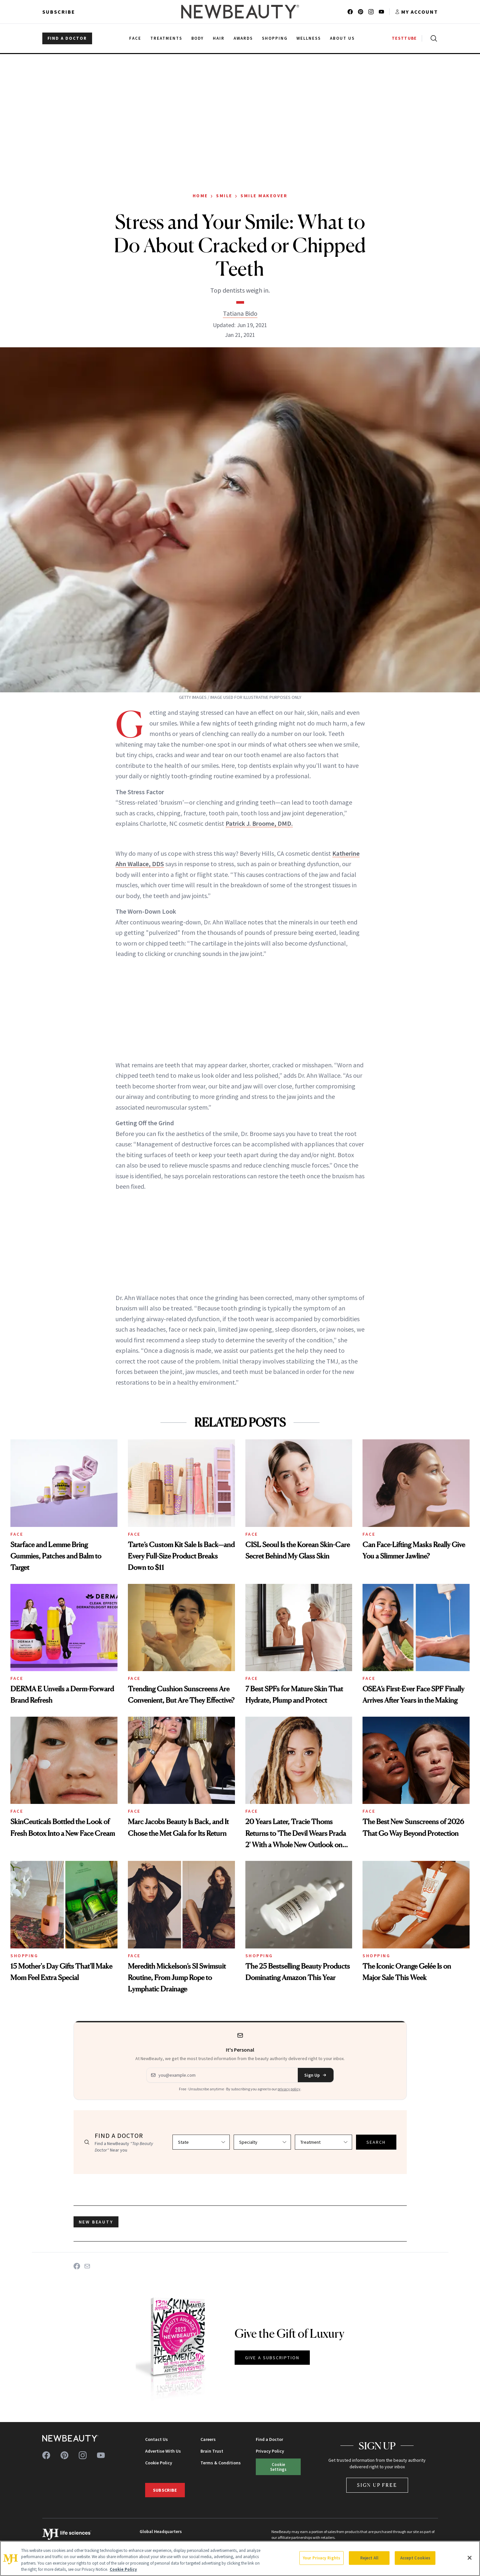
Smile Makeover (263, 196)
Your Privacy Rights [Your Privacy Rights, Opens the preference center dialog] (321, 2558)
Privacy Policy (270, 2451)
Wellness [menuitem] (308, 38)
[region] (240, 2558)
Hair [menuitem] (219, 38)
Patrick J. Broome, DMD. (259, 823)
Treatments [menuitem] (166, 38)
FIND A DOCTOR (67, 38)
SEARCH (376, 2142)
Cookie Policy (158, 2463)
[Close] (469, 2558)
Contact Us (156, 2439)
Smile (224, 196)
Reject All (369, 2558)
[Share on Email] (87, 2266)
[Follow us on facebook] (350, 11)
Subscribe (58, 11)
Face (16, 1534)
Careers (208, 2439)
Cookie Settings (278, 2467)
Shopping (24, 1956)
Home (200, 196)
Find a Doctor (269, 2439)
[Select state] (201, 2142)
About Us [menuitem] (342, 38)
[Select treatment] (323, 2142)
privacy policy (289, 2088)
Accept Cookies (415, 2558)
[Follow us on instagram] (371, 11)
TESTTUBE (404, 38)
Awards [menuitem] (243, 38)
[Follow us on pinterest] (360, 11)
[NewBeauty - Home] (240, 12)
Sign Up (315, 2075)
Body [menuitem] (197, 38)
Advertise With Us (163, 2451)
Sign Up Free (377, 2485)
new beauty (96, 2222)
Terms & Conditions (220, 2463)
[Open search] (432, 38)
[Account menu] (416, 12)
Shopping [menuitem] (275, 38)
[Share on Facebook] (77, 2266)
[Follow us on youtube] (381, 11)
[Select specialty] (262, 2142)
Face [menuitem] (135, 38)
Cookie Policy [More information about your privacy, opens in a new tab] (123, 2569)
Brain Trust (211, 2451)
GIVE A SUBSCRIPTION (272, 2358)
